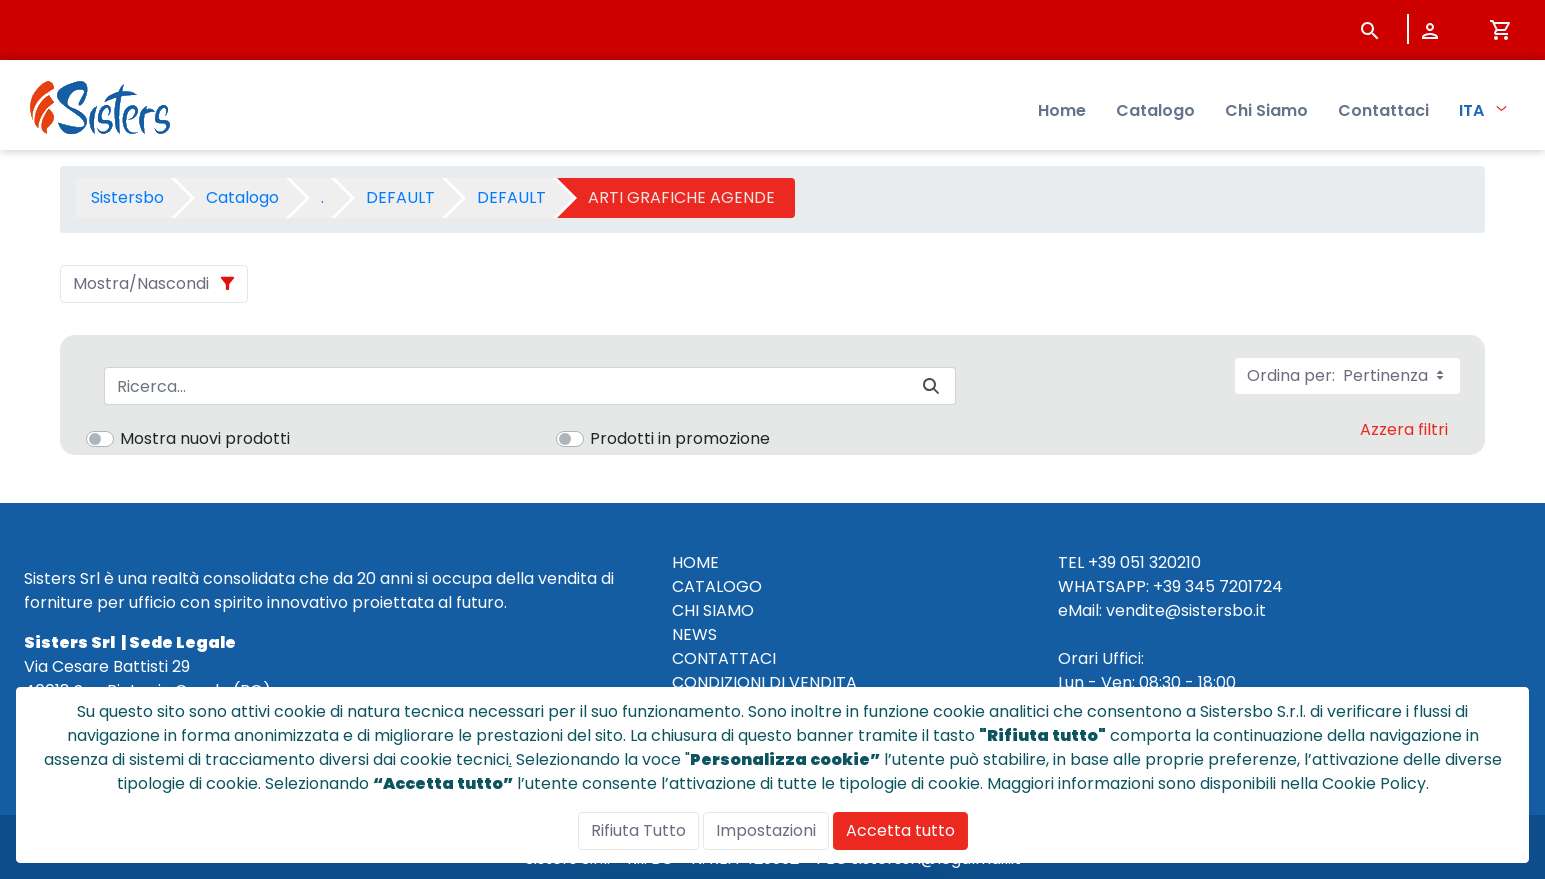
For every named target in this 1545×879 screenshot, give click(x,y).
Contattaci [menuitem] (1383, 110)
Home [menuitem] (1062, 110)
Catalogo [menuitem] (1155, 110)
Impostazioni (766, 830)
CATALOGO (717, 586)
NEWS (694, 634)
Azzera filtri (1404, 429)
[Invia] (931, 386)
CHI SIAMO (713, 610)
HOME (695, 562)
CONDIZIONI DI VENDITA (764, 682)
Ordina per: (1347, 375)
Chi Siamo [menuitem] (1266, 110)
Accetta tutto (900, 830)
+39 (1167, 586)
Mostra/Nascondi (141, 283)
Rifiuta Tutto (638, 830)
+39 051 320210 (1144, 562)
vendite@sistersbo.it (1186, 610)
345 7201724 (1234, 586)
